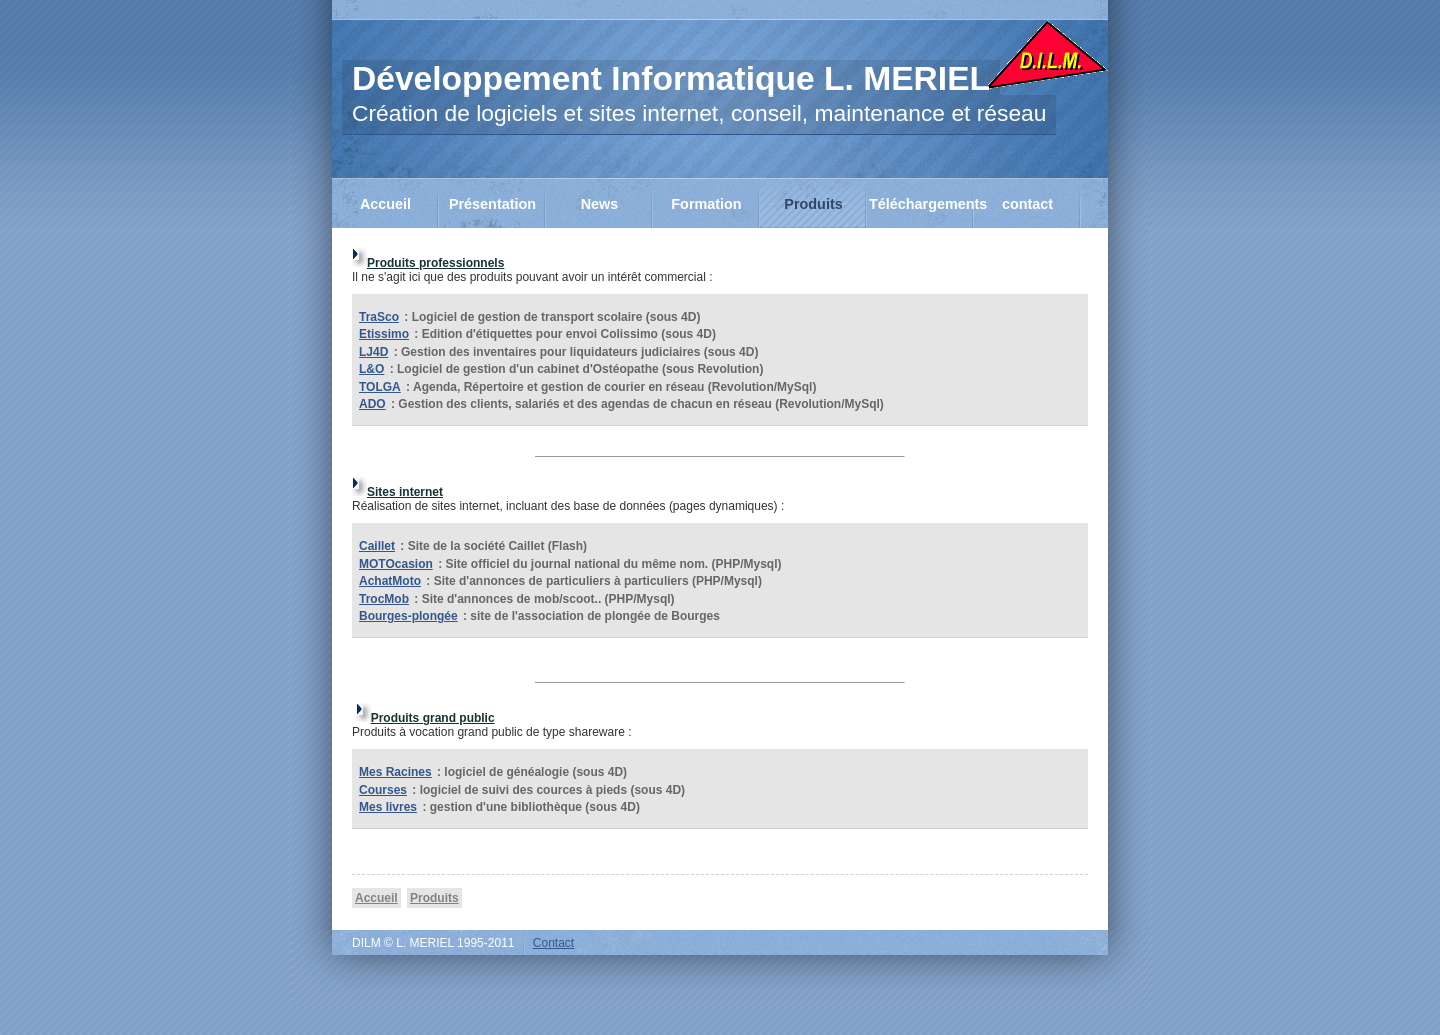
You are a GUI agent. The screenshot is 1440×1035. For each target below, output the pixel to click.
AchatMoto (390, 581)
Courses (383, 790)
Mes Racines (395, 772)
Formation (706, 204)
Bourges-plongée (408, 616)
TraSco (379, 317)
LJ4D (373, 352)
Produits (813, 204)
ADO (372, 404)
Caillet (377, 546)
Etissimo (384, 334)
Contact (553, 943)
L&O (371, 369)
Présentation (492, 204)
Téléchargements (921, 204)
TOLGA (380, 387)
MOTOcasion (396, 564)
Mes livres (388, 807)
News (600, 204)
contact (1027, 204)
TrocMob (384, 599)
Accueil (385, 204)
